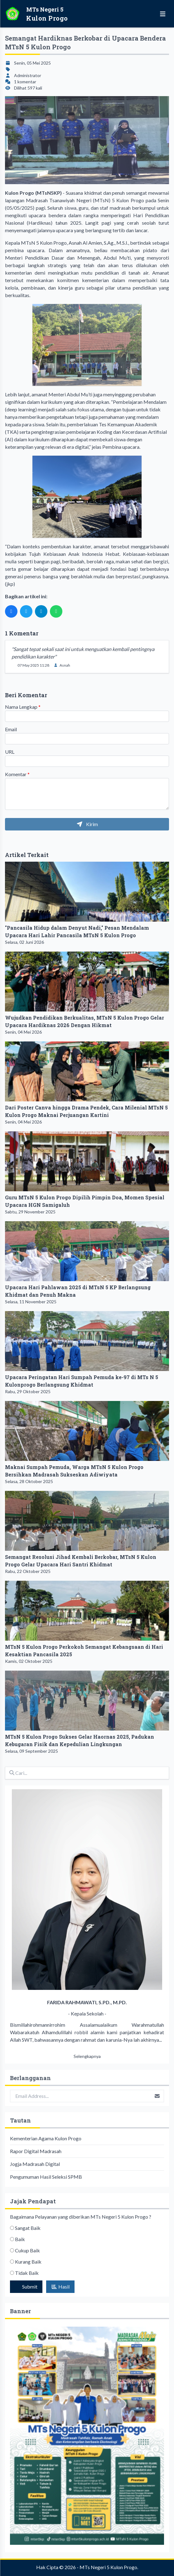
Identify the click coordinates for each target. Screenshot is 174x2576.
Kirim (87, 824)
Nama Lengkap (23, 707)
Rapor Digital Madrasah (35, 2151)
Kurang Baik (28, 2262)
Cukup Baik (27, 2250)
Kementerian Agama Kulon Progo (45, 2138)
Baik (20, 2239)
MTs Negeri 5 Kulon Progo (108, 2567)
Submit (29, 2287)
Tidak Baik (27, 2273)
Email (11, 729)
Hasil (60, 2287)
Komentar (17, 774)
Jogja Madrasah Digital (35, 2164)
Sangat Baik (28, 2228)
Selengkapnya (87, 2056)
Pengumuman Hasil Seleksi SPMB (46, 2177)
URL (9, 752)
